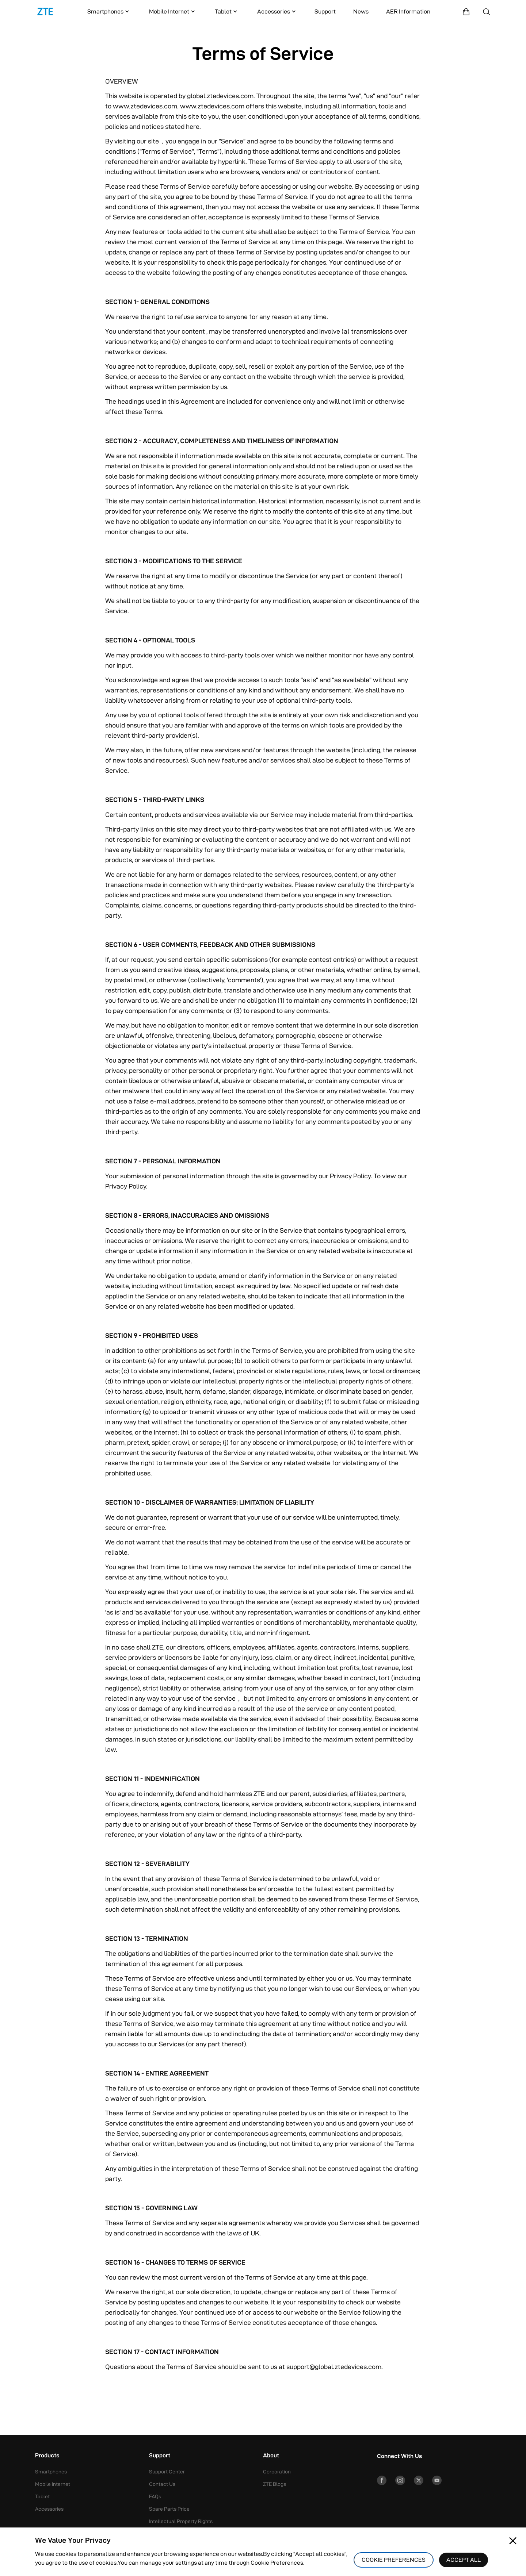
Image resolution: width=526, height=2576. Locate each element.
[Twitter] (424, 2481)
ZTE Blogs (274, 2484)
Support (325, 11)
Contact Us (162, 2484)
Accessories (277, 11)
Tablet (227, 11)
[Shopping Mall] (466, 11)
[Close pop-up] (513, 2541)
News (361, 11)
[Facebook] (383, 2481)
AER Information (408, 11)
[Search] (486, 11)
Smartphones (109, 11)
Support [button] (159, 2456)
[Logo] (45, 11)
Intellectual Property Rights (181, 2521)
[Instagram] (403, 2481)
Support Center (167, 2472)
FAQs (155, 2496)
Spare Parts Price (169, 2509)
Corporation (277, 2472)
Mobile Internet (173, 11)
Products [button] (47, 2456)
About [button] (271, 2456)
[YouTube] (444, 2481)
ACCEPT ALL (463, 2560)
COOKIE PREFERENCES (394, 2560)
